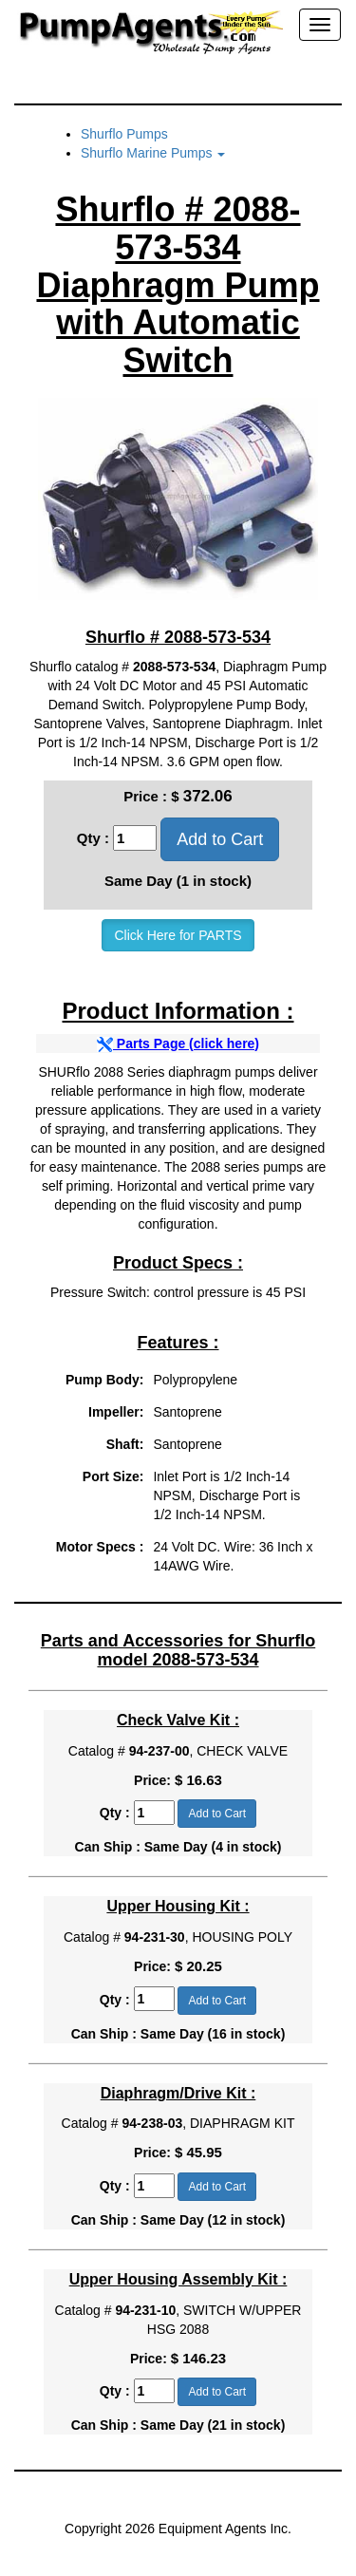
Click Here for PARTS (177, 935)
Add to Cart (220, 839)
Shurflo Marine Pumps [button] (153, 152)
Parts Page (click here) (178, 1043)
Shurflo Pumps (124, 133)
